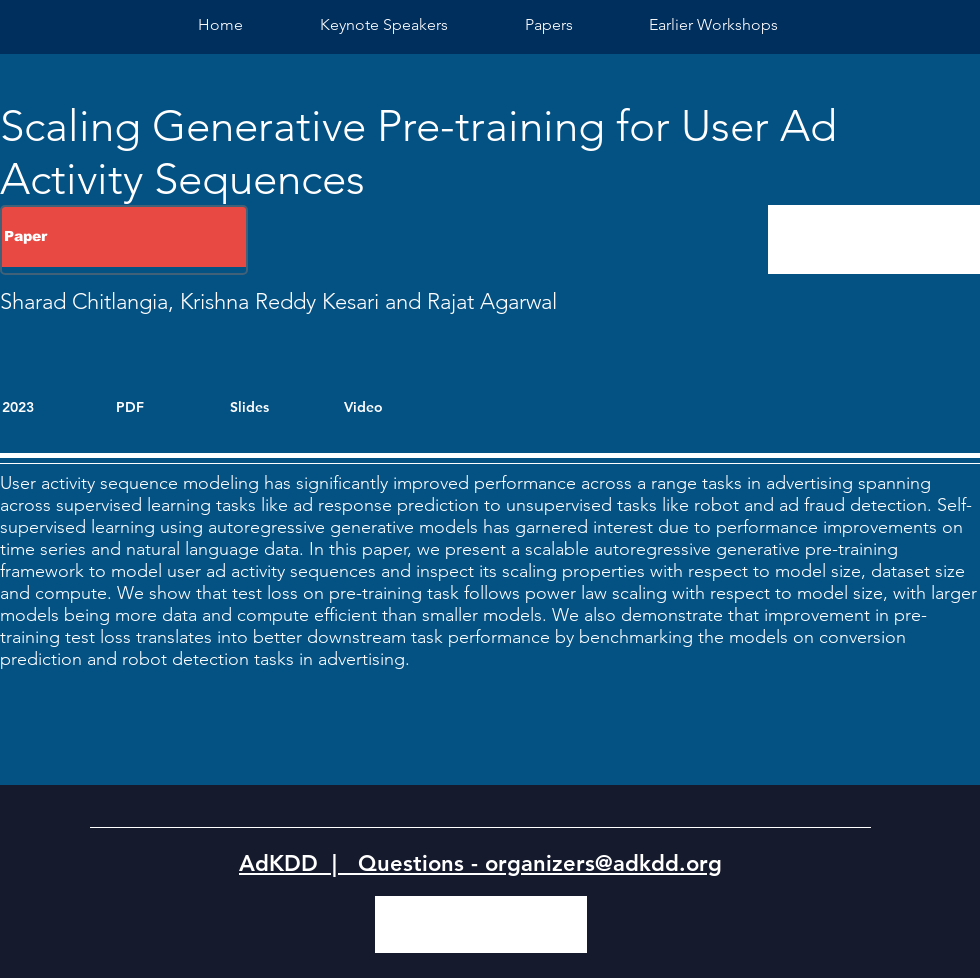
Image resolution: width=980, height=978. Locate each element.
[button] (713, 24)
